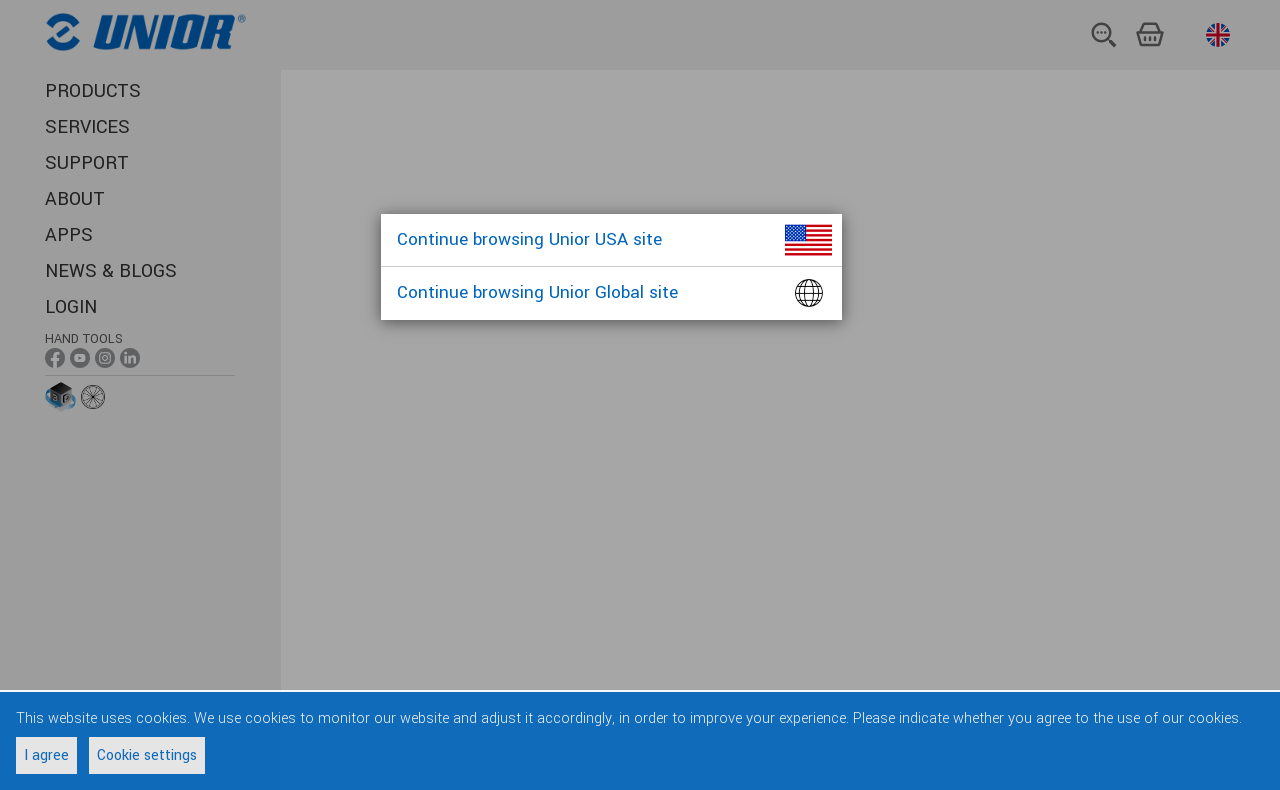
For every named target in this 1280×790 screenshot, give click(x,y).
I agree (46, 755)
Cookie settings (147, 755)
